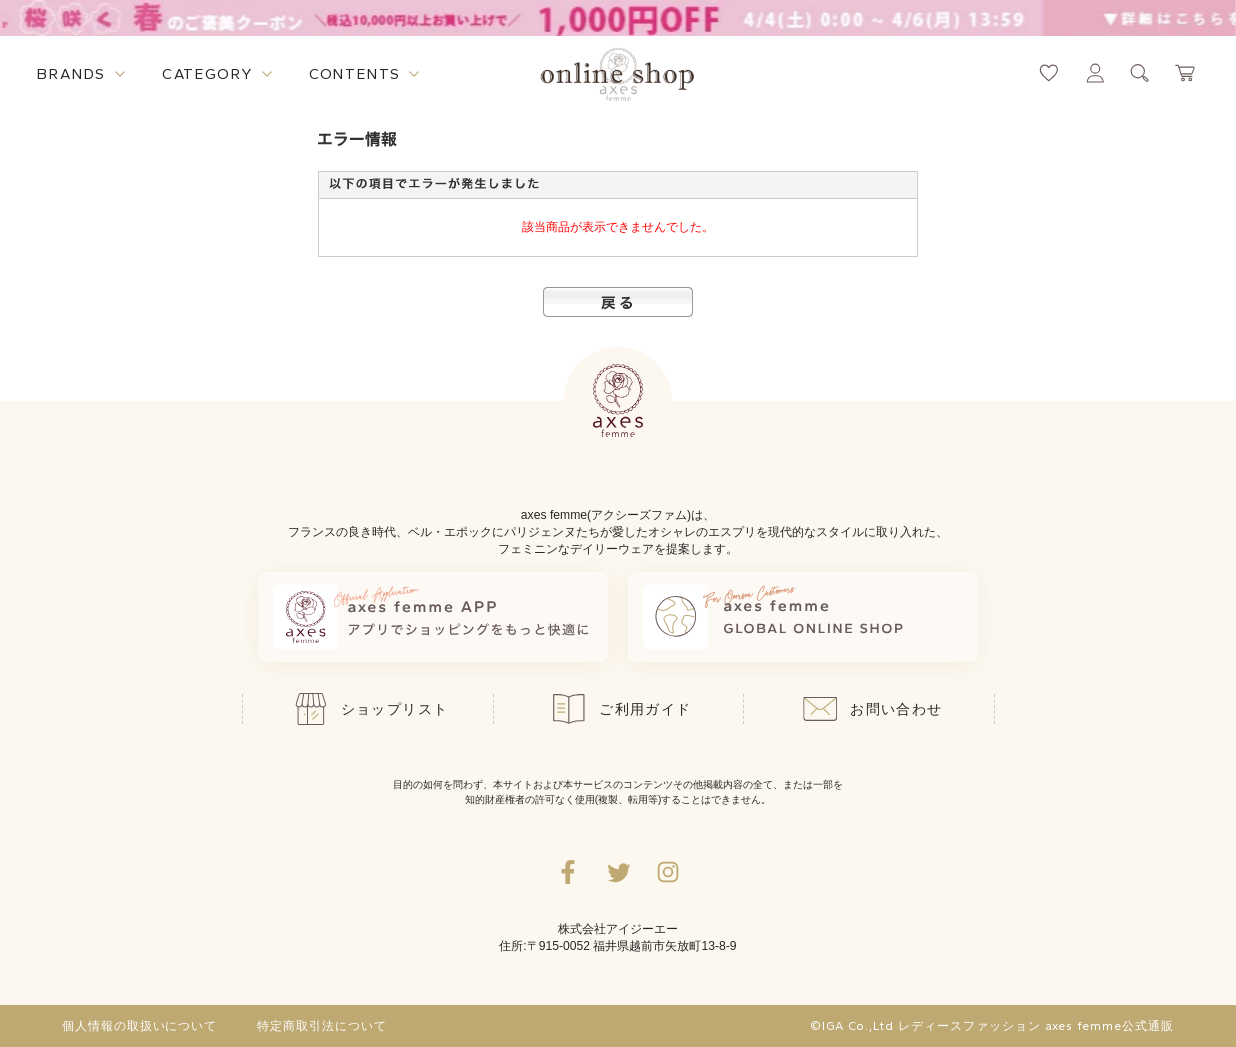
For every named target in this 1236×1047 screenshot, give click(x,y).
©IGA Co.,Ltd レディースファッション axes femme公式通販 (992, 1026)
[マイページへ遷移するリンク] (1095, 73)
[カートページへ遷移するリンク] (1186, 73)
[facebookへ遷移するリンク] (568, 872)
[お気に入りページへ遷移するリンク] (1049, 73)
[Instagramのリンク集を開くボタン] (668, 872)
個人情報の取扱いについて (140, 1026)
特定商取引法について (322, 1026)
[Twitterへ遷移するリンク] (618, 872)
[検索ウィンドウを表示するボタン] (1140, 73)
